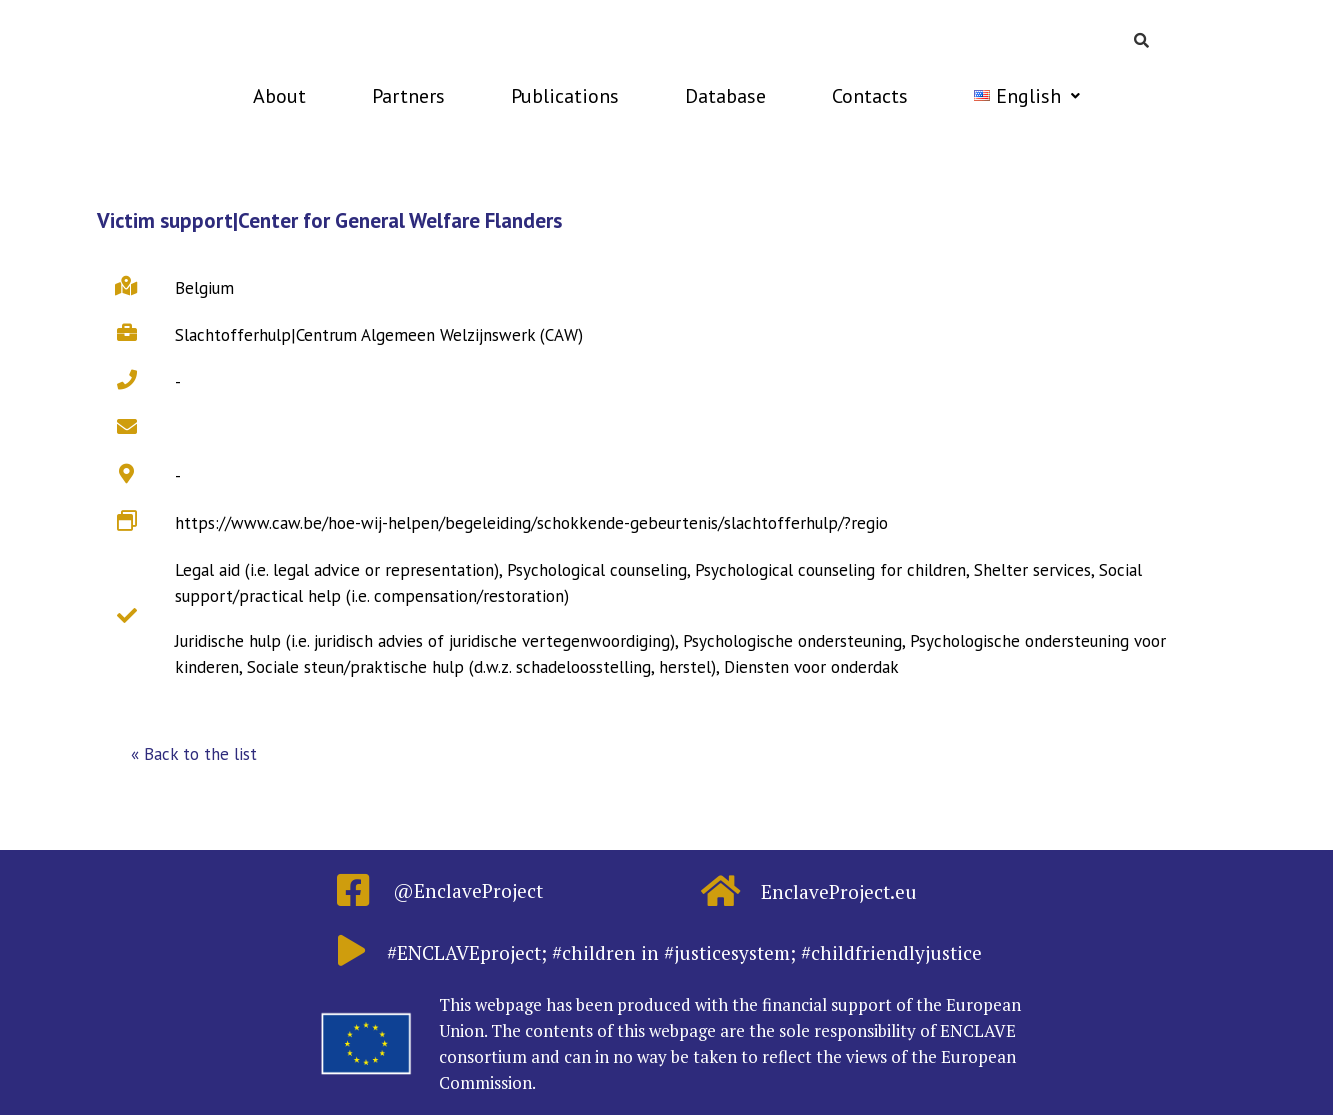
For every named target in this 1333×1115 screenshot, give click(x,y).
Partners (408, 96)
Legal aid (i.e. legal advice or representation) (337, 570)
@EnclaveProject (468, 890)
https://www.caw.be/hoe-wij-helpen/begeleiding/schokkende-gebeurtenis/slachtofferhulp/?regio (531, 523)
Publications (565, 96)
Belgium (204, 288)
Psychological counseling (597, 570)
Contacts (870, 96)
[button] (194, 755)
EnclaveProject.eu (839, 891)
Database (725, 96)
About (279, 96)
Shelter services (1032, 570)
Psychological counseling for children (830, 570)
